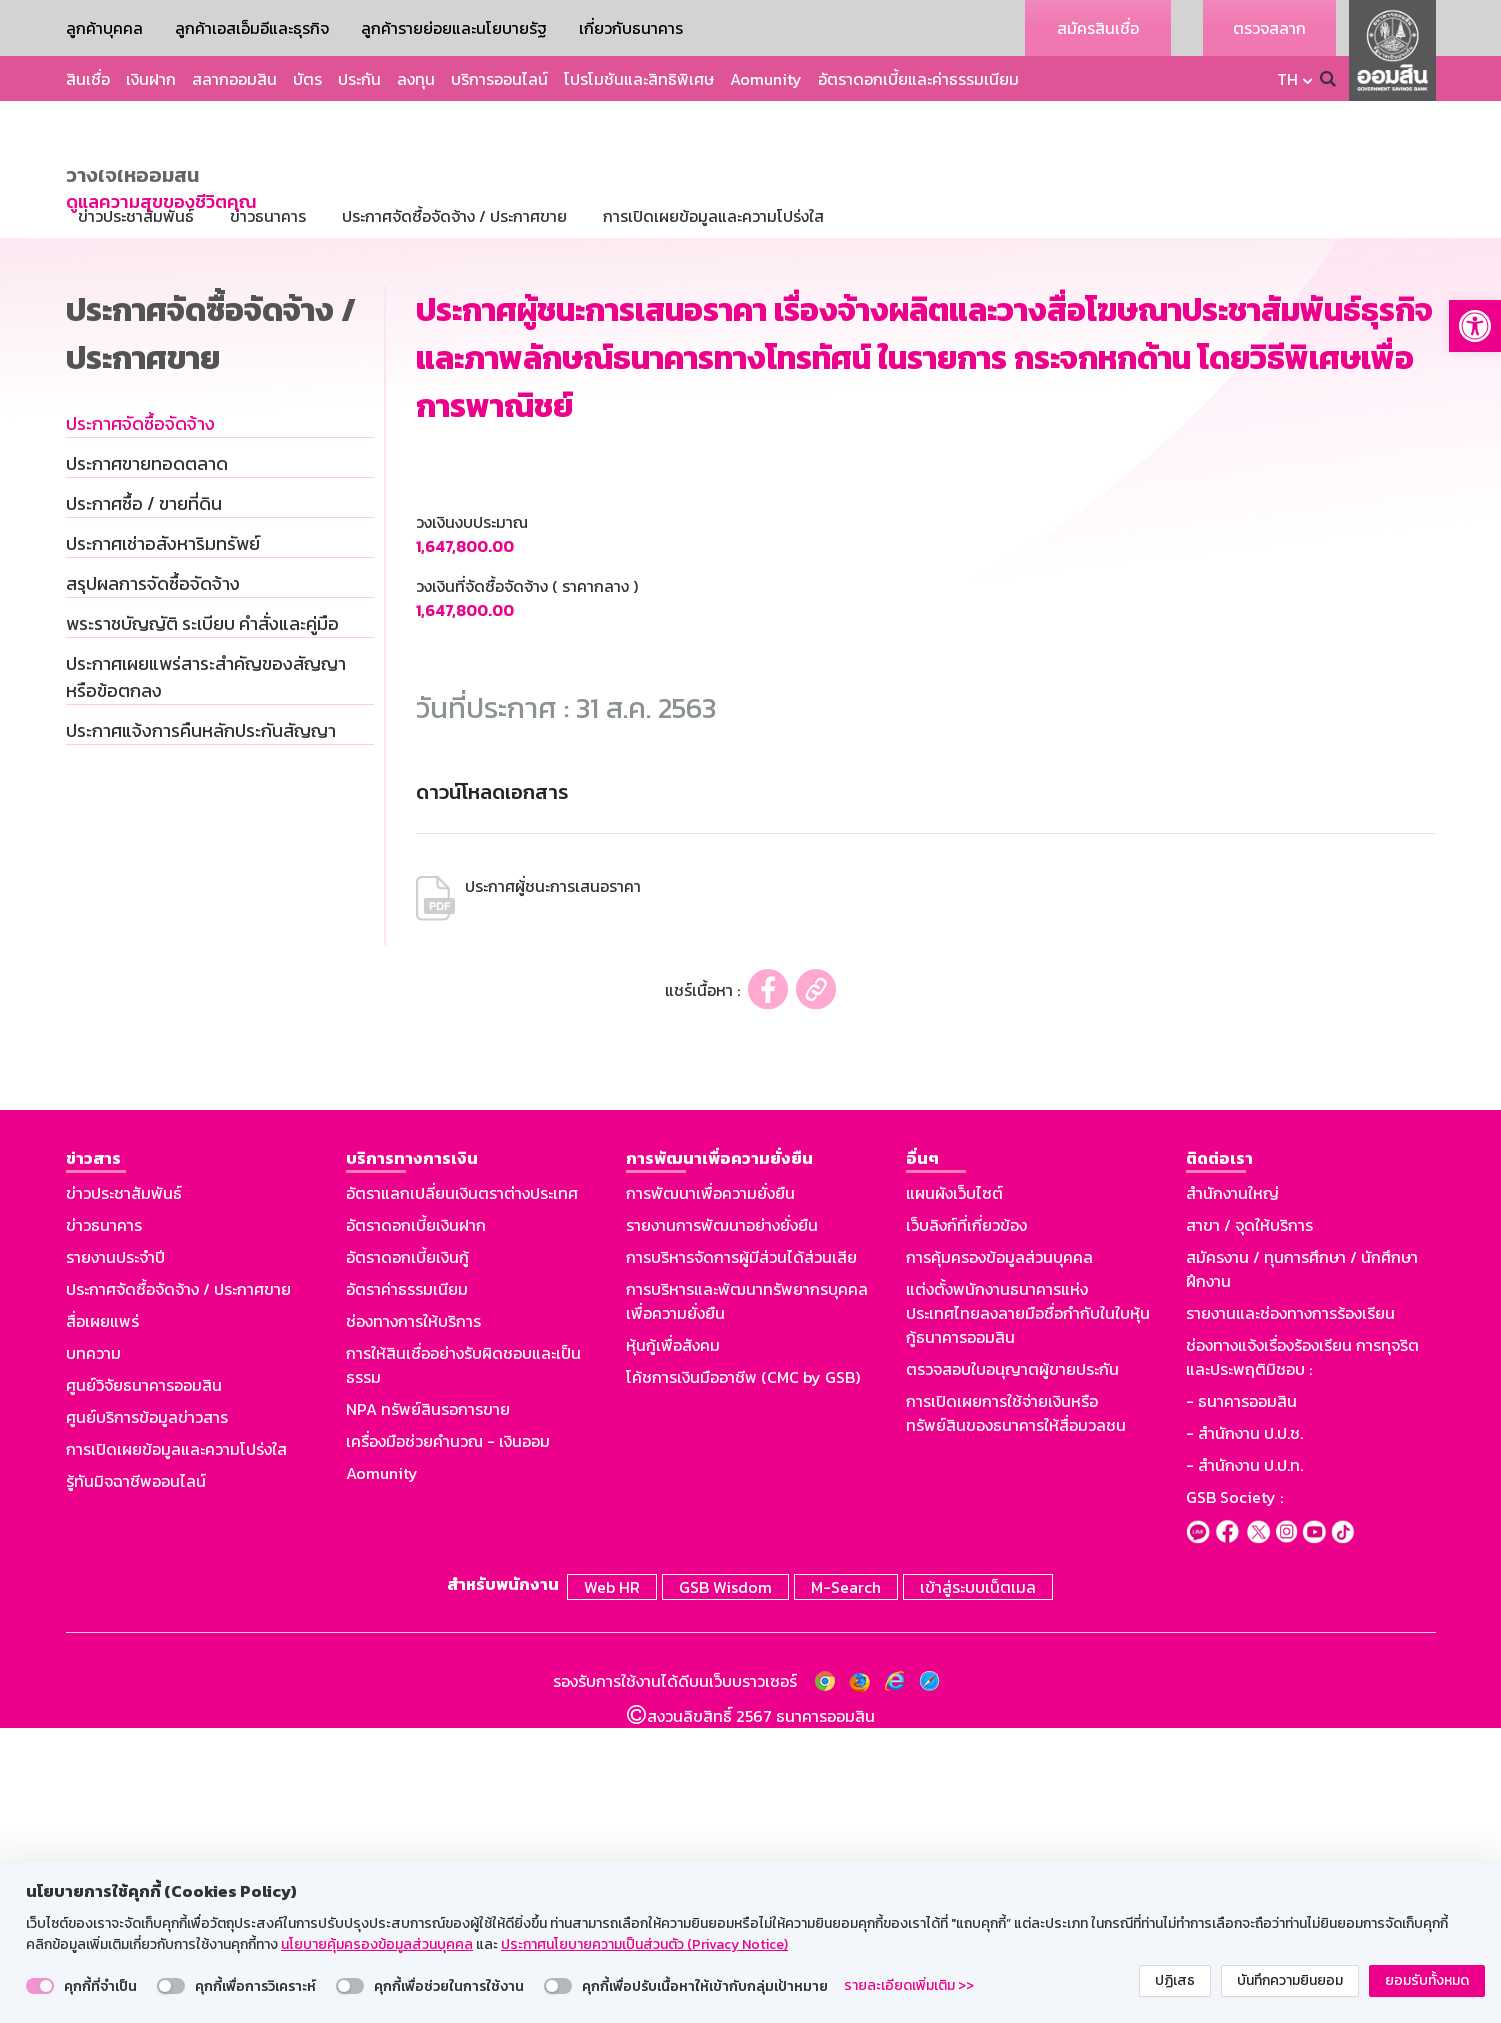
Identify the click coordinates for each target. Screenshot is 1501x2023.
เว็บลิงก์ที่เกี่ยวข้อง (966, 1523)
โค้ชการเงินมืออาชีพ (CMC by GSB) (743, 1675)
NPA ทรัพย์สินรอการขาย (428, 1707)
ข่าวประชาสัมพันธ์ (124, 1491)
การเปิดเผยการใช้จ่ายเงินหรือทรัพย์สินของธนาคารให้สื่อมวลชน (1016, 1711)
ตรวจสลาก (1269, 28)
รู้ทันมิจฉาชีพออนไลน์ (136, 1779)
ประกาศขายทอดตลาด (147, 761)
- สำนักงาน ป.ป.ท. (1244, 1763)
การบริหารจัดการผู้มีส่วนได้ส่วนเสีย (741, 1555)
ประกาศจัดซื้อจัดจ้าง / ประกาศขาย (178, 1587)
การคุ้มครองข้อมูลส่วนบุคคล (999, 1555)
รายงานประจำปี (115, 1555)
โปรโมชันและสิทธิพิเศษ (639, 79)
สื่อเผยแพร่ (102, 1619)
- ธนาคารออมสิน (1241, 1699)
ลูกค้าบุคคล (104, 28)
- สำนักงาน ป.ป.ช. (1244, 1731)
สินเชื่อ (88, 79)
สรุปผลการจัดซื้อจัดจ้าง (153, 881)
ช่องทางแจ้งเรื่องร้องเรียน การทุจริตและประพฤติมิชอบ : (1302, 1655)
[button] (1475, 326)
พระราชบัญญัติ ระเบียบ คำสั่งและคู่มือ (202, 921)
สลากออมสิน (234, 79)
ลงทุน (416, 79)
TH (1287, 79)
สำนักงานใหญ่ (1232, 1491)
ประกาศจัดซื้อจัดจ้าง (140, 721)
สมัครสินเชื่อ (1098, 28)
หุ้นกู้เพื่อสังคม (673, 1643)
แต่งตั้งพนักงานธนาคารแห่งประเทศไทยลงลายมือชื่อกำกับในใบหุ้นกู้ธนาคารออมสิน (1028, 1611)
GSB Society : (1234, 1795)
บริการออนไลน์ (499, 79)
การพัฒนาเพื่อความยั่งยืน (710, 1491)
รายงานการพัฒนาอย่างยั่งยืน (722, 1523)
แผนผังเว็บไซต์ (954, 1491)
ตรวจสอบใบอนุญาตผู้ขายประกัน (1012, 1667)
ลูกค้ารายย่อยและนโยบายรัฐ (454, 28)
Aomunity (766, 79)
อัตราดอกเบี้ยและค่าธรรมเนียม (918, 79)
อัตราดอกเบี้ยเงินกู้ (407, 1555)
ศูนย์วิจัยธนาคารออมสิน (144, 1683)
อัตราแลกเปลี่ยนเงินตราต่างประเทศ (462, 1491)
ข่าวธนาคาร (104, 1523)
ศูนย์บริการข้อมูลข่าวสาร (147, 1715)
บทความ (93, 1651)
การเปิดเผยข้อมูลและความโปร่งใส (176, 1747)
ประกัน (359, 79)
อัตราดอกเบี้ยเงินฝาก (416, 1523)
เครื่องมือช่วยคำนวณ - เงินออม (448, 1739)
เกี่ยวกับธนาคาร (631, 28)
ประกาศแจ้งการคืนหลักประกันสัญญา (201, 1028)
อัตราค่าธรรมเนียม (407, 1587)
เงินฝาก (151, 79)
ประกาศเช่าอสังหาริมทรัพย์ (163, 841)
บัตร (307, 79)
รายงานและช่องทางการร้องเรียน (1290, 1611)
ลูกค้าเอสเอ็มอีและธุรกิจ (252, 28)
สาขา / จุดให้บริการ (1249, 1523)
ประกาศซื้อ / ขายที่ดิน (144, 801)
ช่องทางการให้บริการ (413, 1619)
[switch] (40, 1986)
